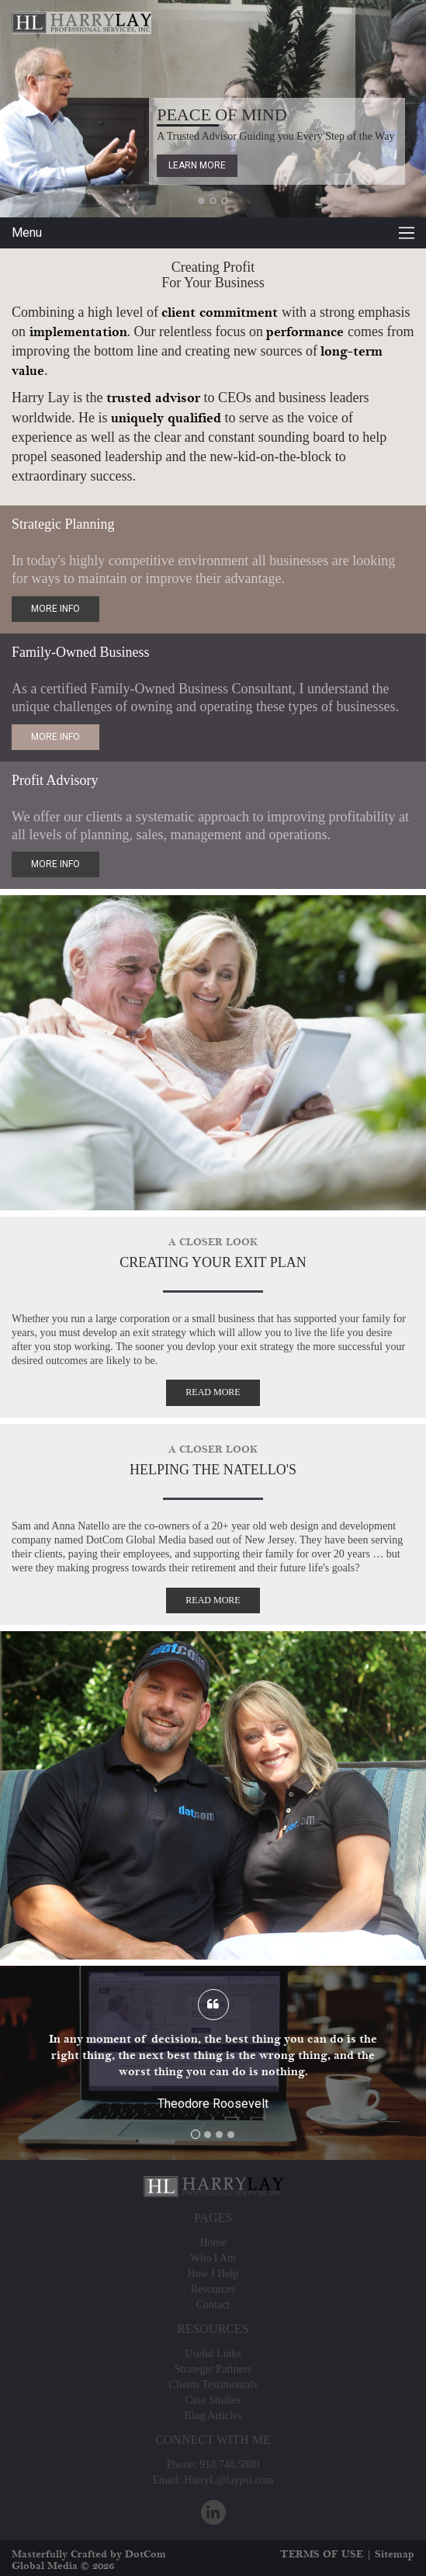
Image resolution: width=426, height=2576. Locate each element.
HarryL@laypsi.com (228, 2480)
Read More (212, 1392)
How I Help (212, 2273)
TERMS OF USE (321, 2553)
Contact (213, 2304)
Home (212, 2242)
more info (55, 608)
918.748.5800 (229, 2464)
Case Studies (213, 2400)
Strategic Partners (213, 2369)
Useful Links (213, 2353)
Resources (213, 2289)
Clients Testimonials (212, 2384)
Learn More (197, 165)
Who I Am (213, 2258)
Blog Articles (212, 2416)
